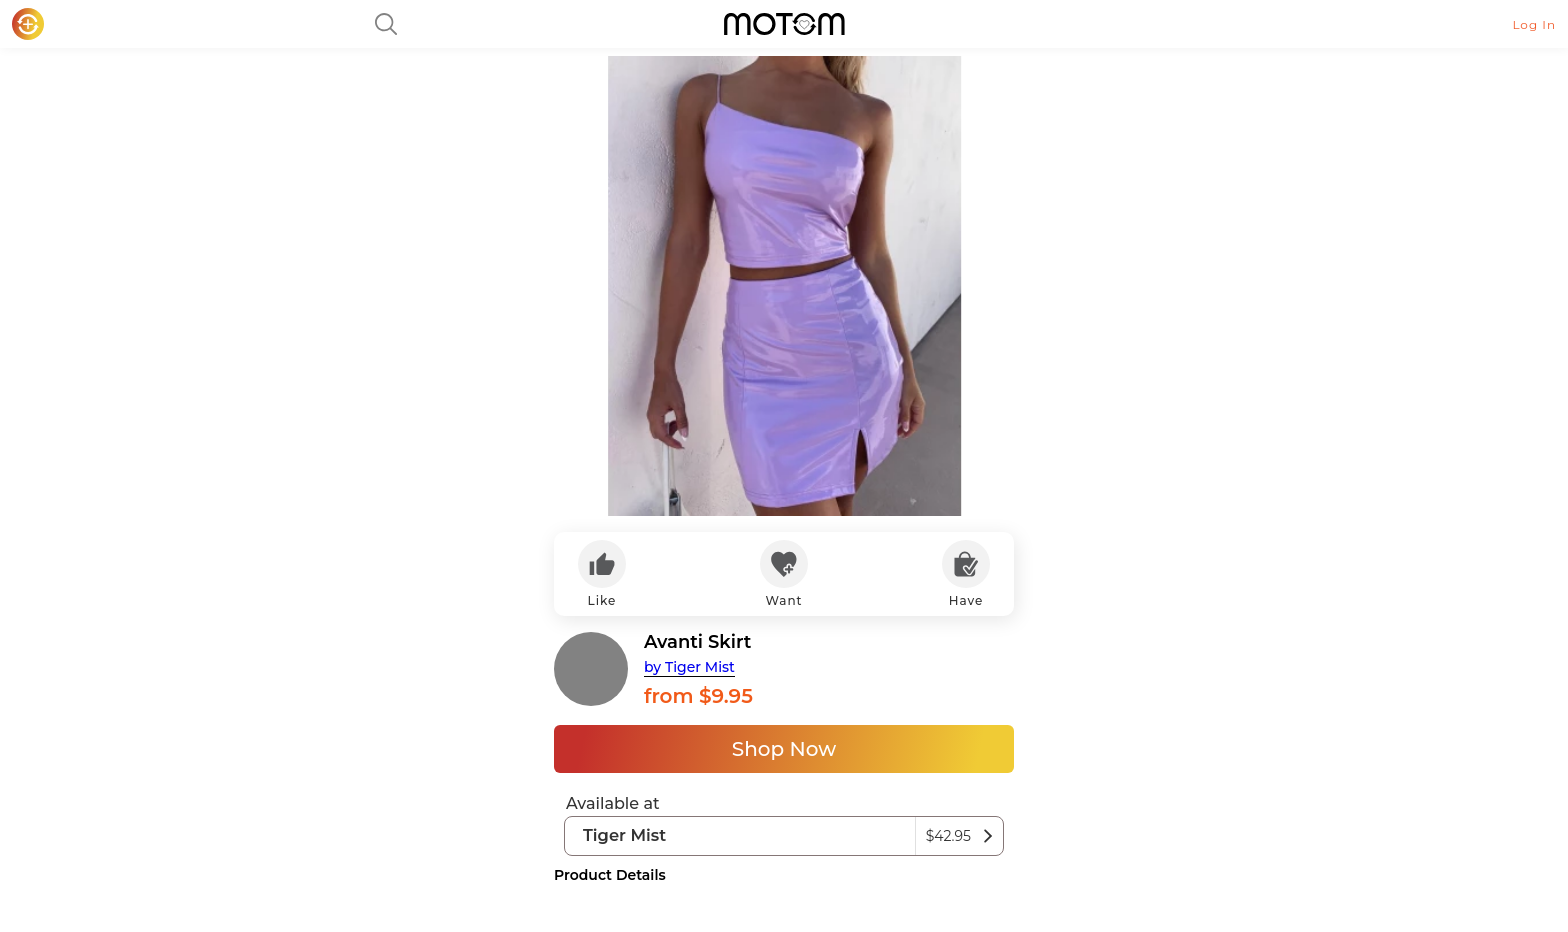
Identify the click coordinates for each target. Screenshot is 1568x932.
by (689, 667)
